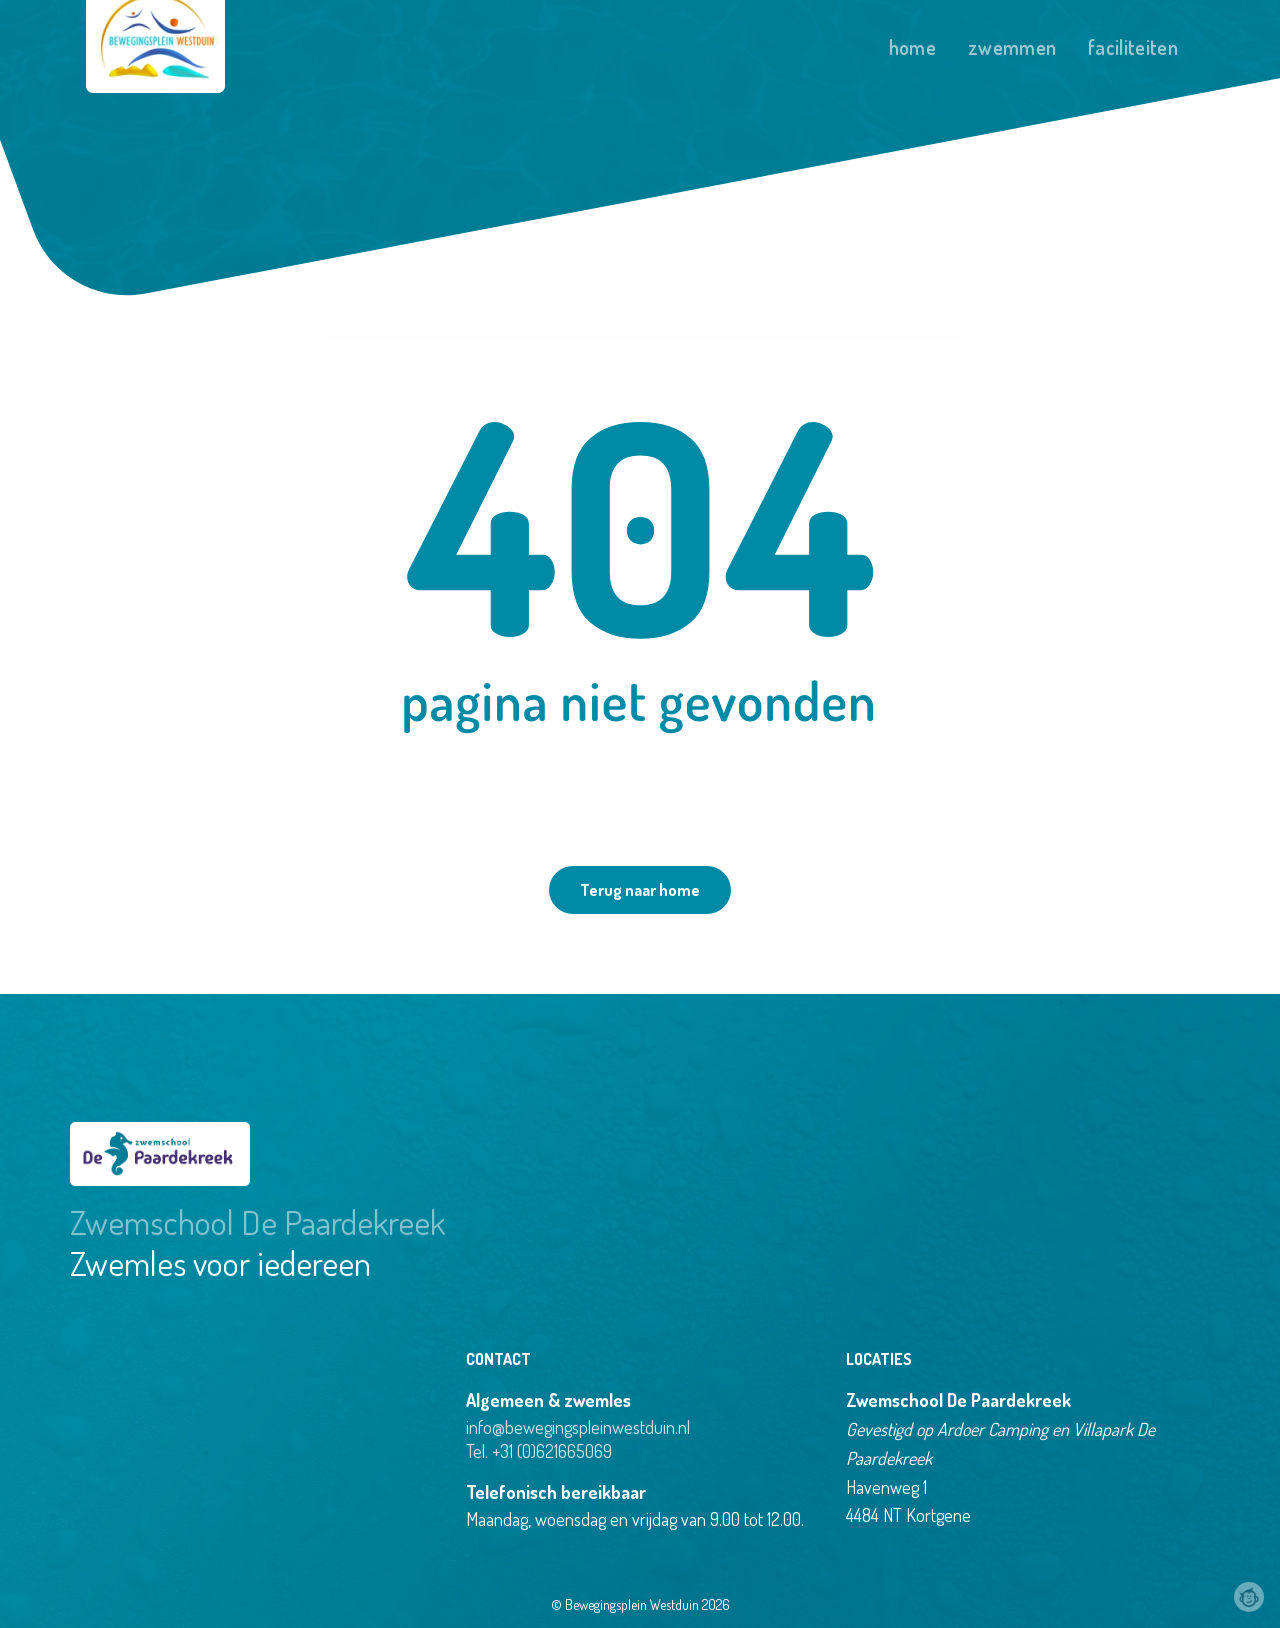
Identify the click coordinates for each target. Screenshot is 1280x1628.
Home (912, 47)
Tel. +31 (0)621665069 (539, 1451)
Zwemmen (1012, 47)
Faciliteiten (1133, 47)
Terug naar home (640, 890)
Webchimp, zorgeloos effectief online (1249, 1597)
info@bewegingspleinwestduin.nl (578, 1427)
